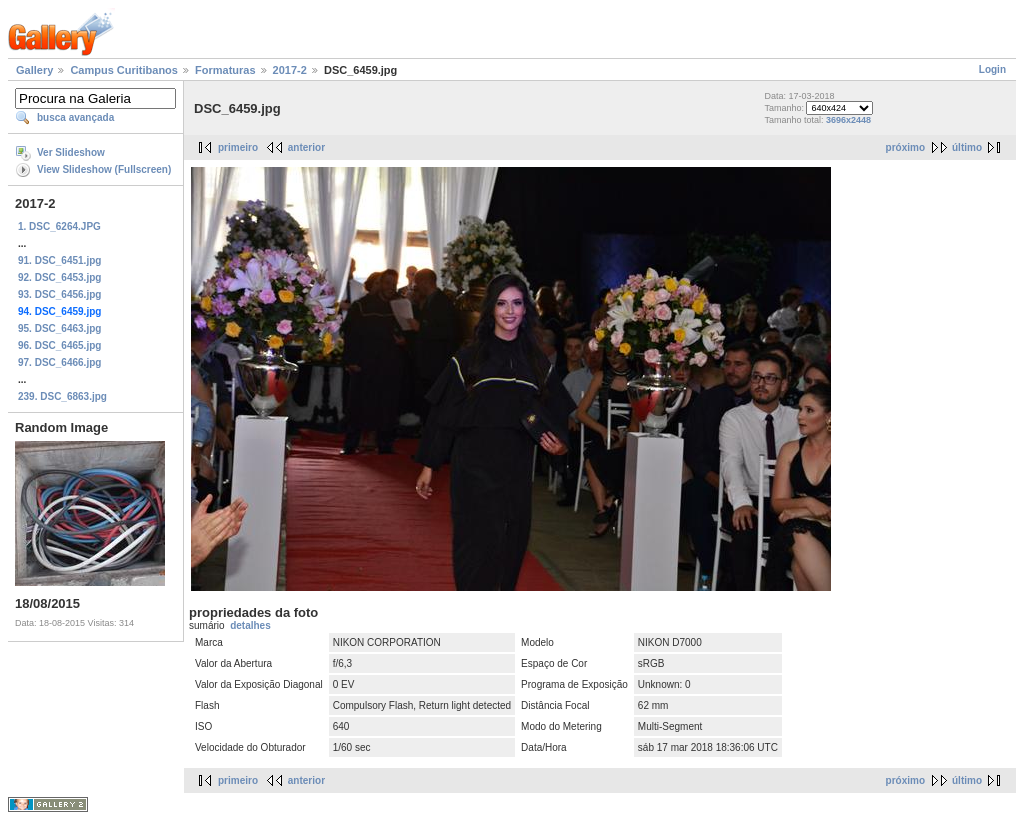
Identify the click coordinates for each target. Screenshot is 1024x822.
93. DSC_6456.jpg (59, 294)
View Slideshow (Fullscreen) (104, 169)
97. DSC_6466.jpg (59, 362)
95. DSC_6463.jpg (59, 328)
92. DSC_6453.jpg (59, 277)
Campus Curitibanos (124, 70)
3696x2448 (848, 120)
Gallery (34, 70)
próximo (905, 147)
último (967, 147)
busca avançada (75, 117)
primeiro (238, 147)
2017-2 (290, 70)
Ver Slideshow (71, 152)
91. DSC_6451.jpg (59, 260)
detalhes (250, 625)
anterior (306, 147)
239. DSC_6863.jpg (62, 396)
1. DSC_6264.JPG (59, 226)
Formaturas (225, 70)
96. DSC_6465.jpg (59, 345)
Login (992, 69)
